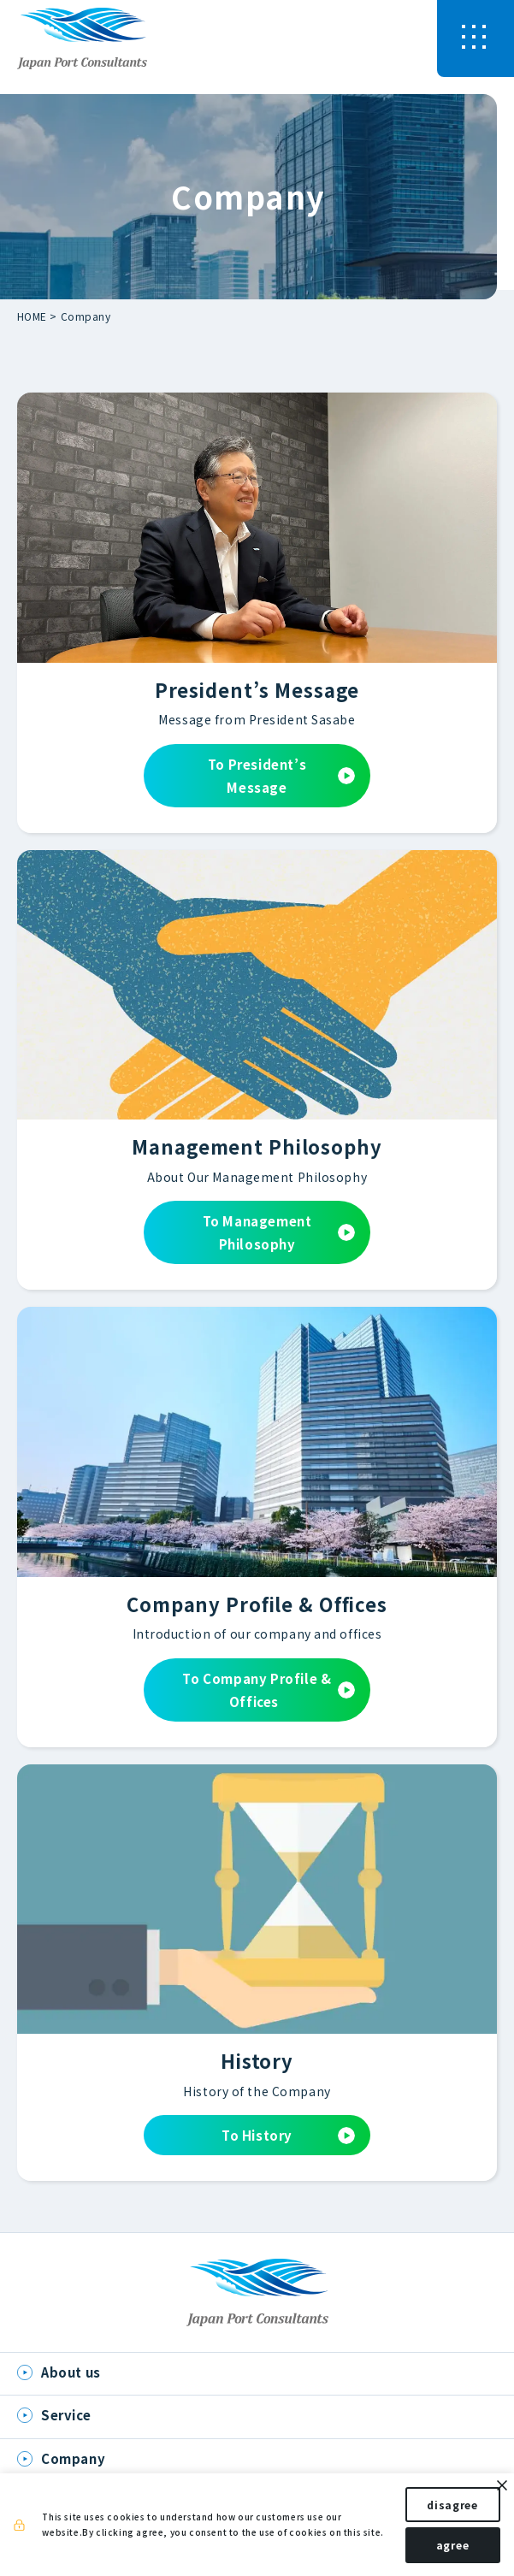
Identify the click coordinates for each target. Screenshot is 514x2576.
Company (85, 316)
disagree (439, 2509)
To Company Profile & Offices (268, 1689)
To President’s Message (281, 775)
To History (288, 2135)
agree (439, 2549)
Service (66, 2415)
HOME (32, 316)
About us (71, 2372)
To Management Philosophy (279, 1232)
